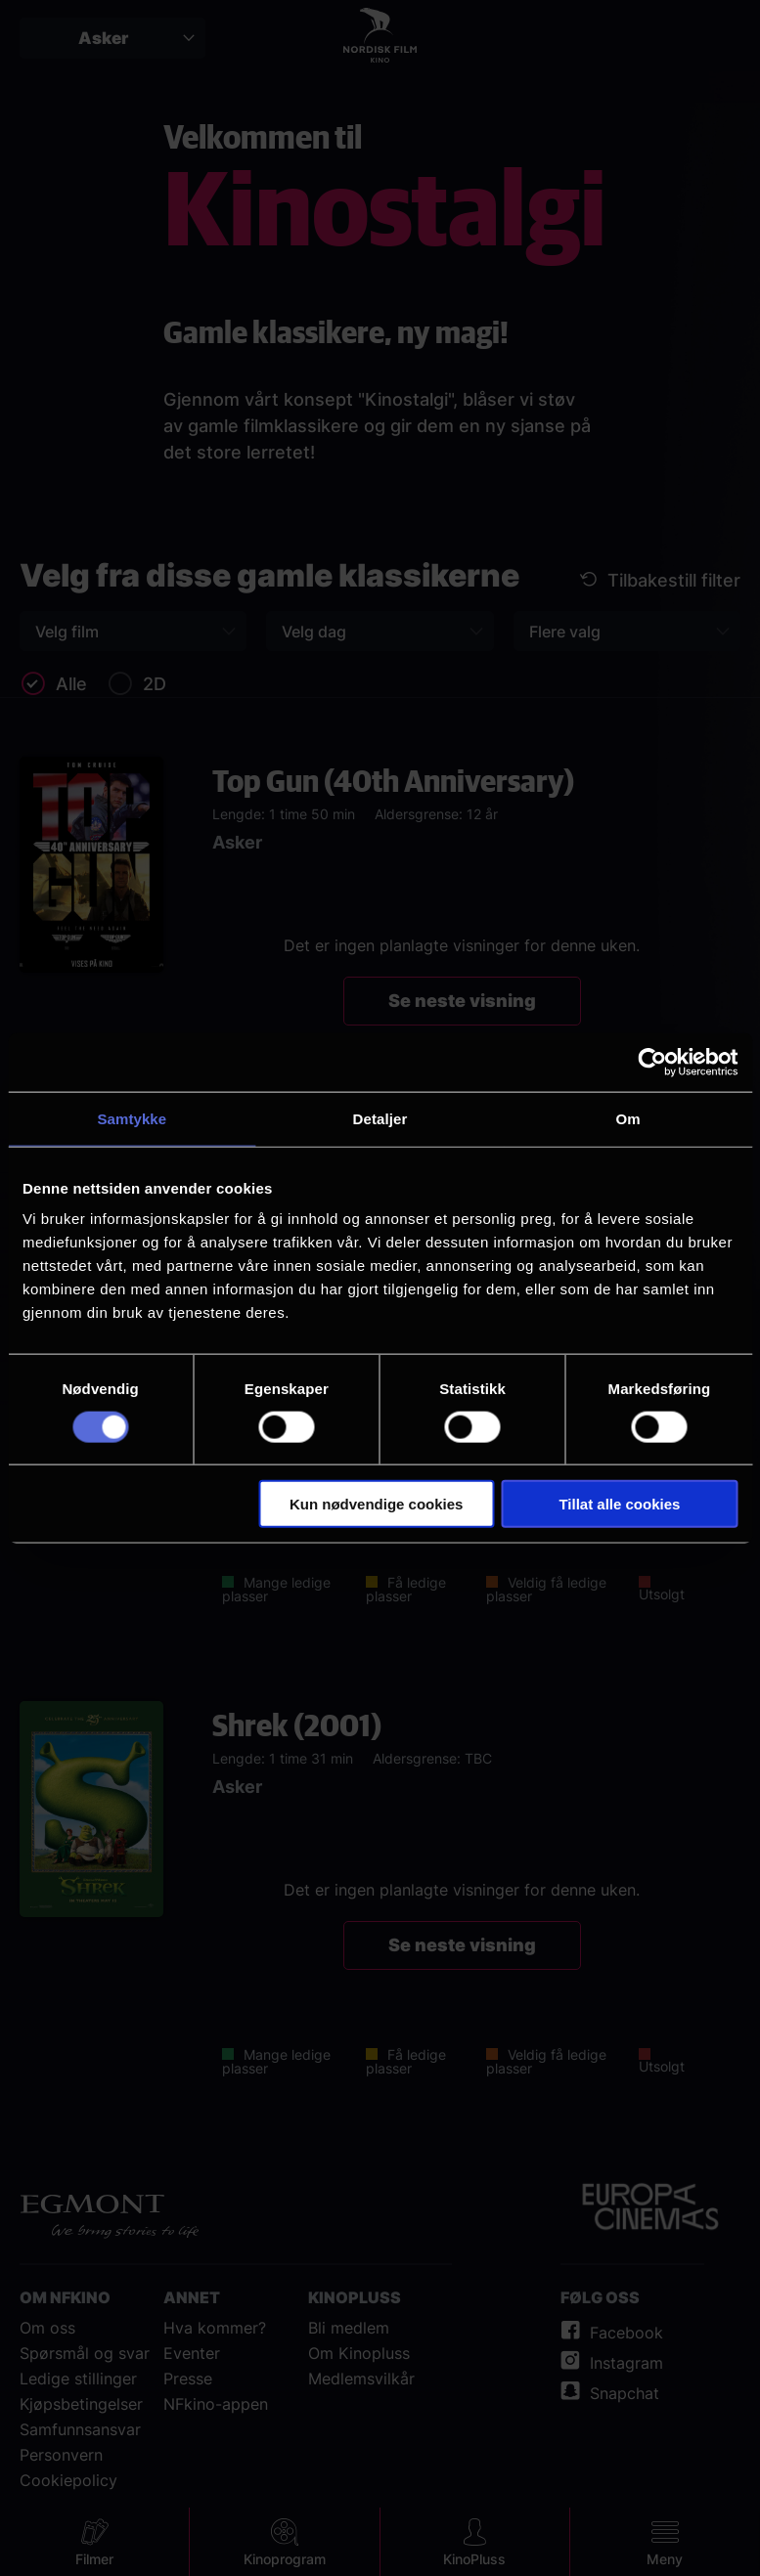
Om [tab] (628, 1118)
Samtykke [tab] (131, 1118)
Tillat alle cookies (619, 1504)
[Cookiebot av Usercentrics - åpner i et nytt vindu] (652, 1061)
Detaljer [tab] (380, 1118)
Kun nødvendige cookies (377, 1504)
